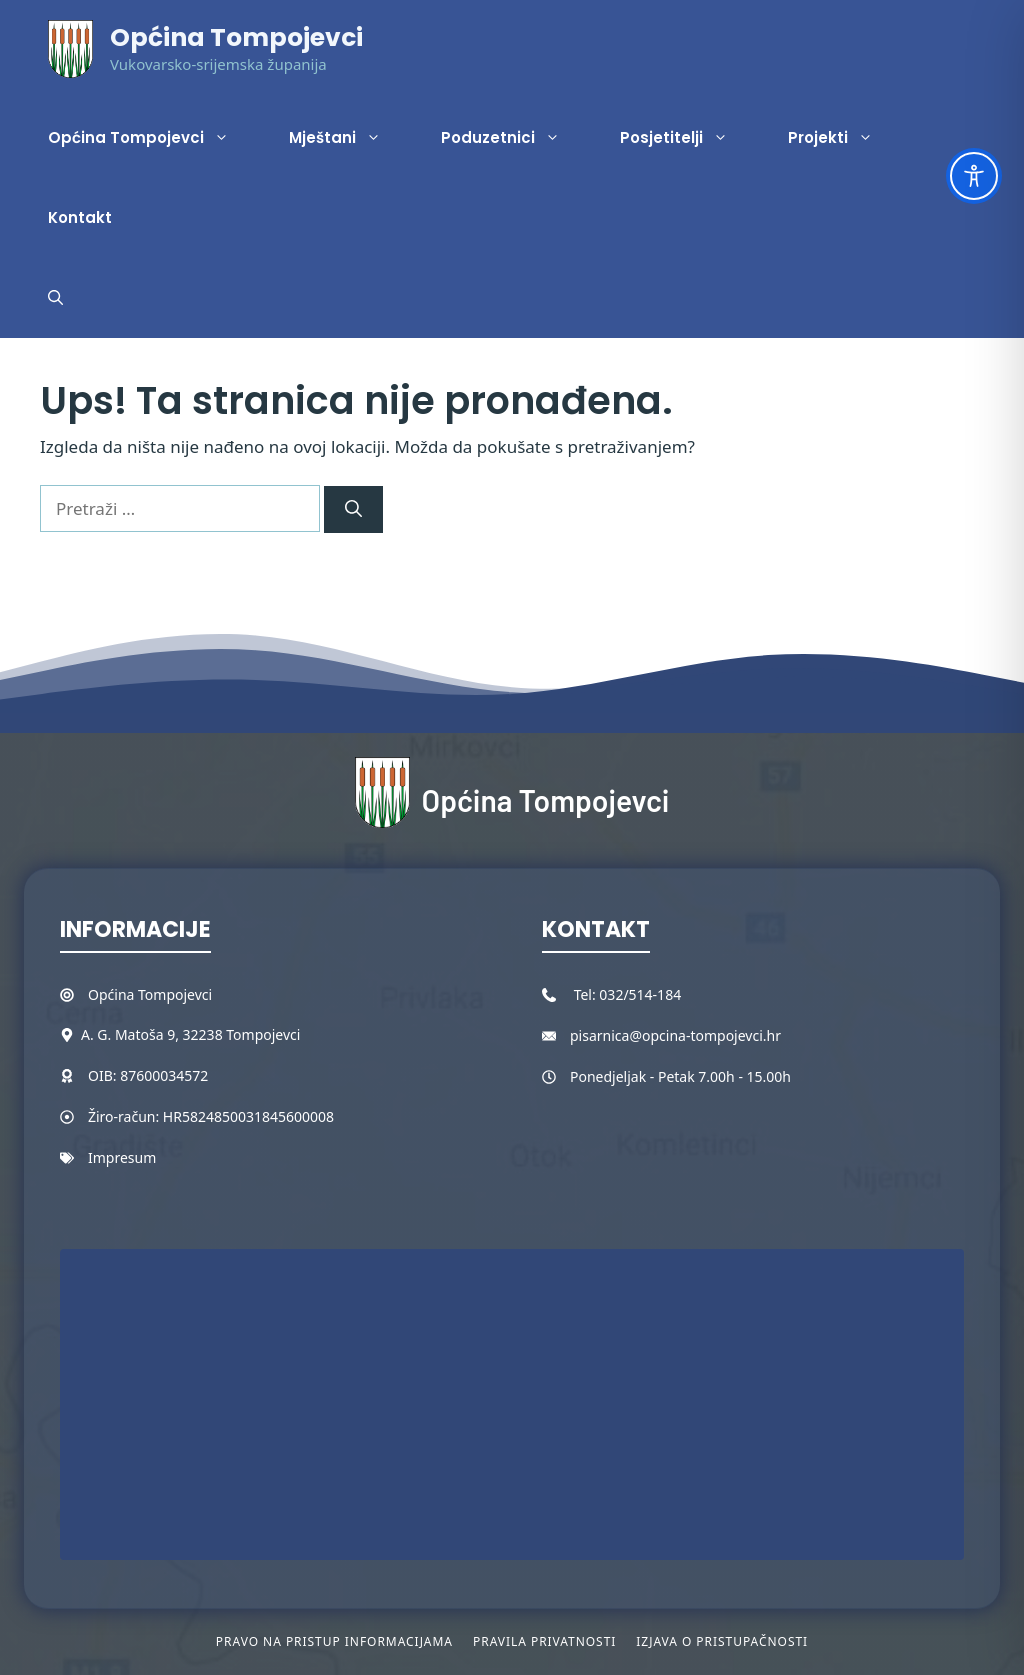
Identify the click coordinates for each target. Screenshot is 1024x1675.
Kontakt (80, 217)
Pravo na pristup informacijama (334, 1641)
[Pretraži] (353, 510)
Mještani (350, 138)
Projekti (845, 138)
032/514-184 (640, 994)
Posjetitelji (689, 138)
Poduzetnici (515, 138)
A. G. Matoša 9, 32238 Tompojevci (190, 1034)
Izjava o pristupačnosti (722, 1641)
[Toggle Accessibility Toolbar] (974, 176)
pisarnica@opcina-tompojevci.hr (675, 1035)
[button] (55, 298)
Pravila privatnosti (544, 1641)
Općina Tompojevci (236, 37)
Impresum (122, 1157)
